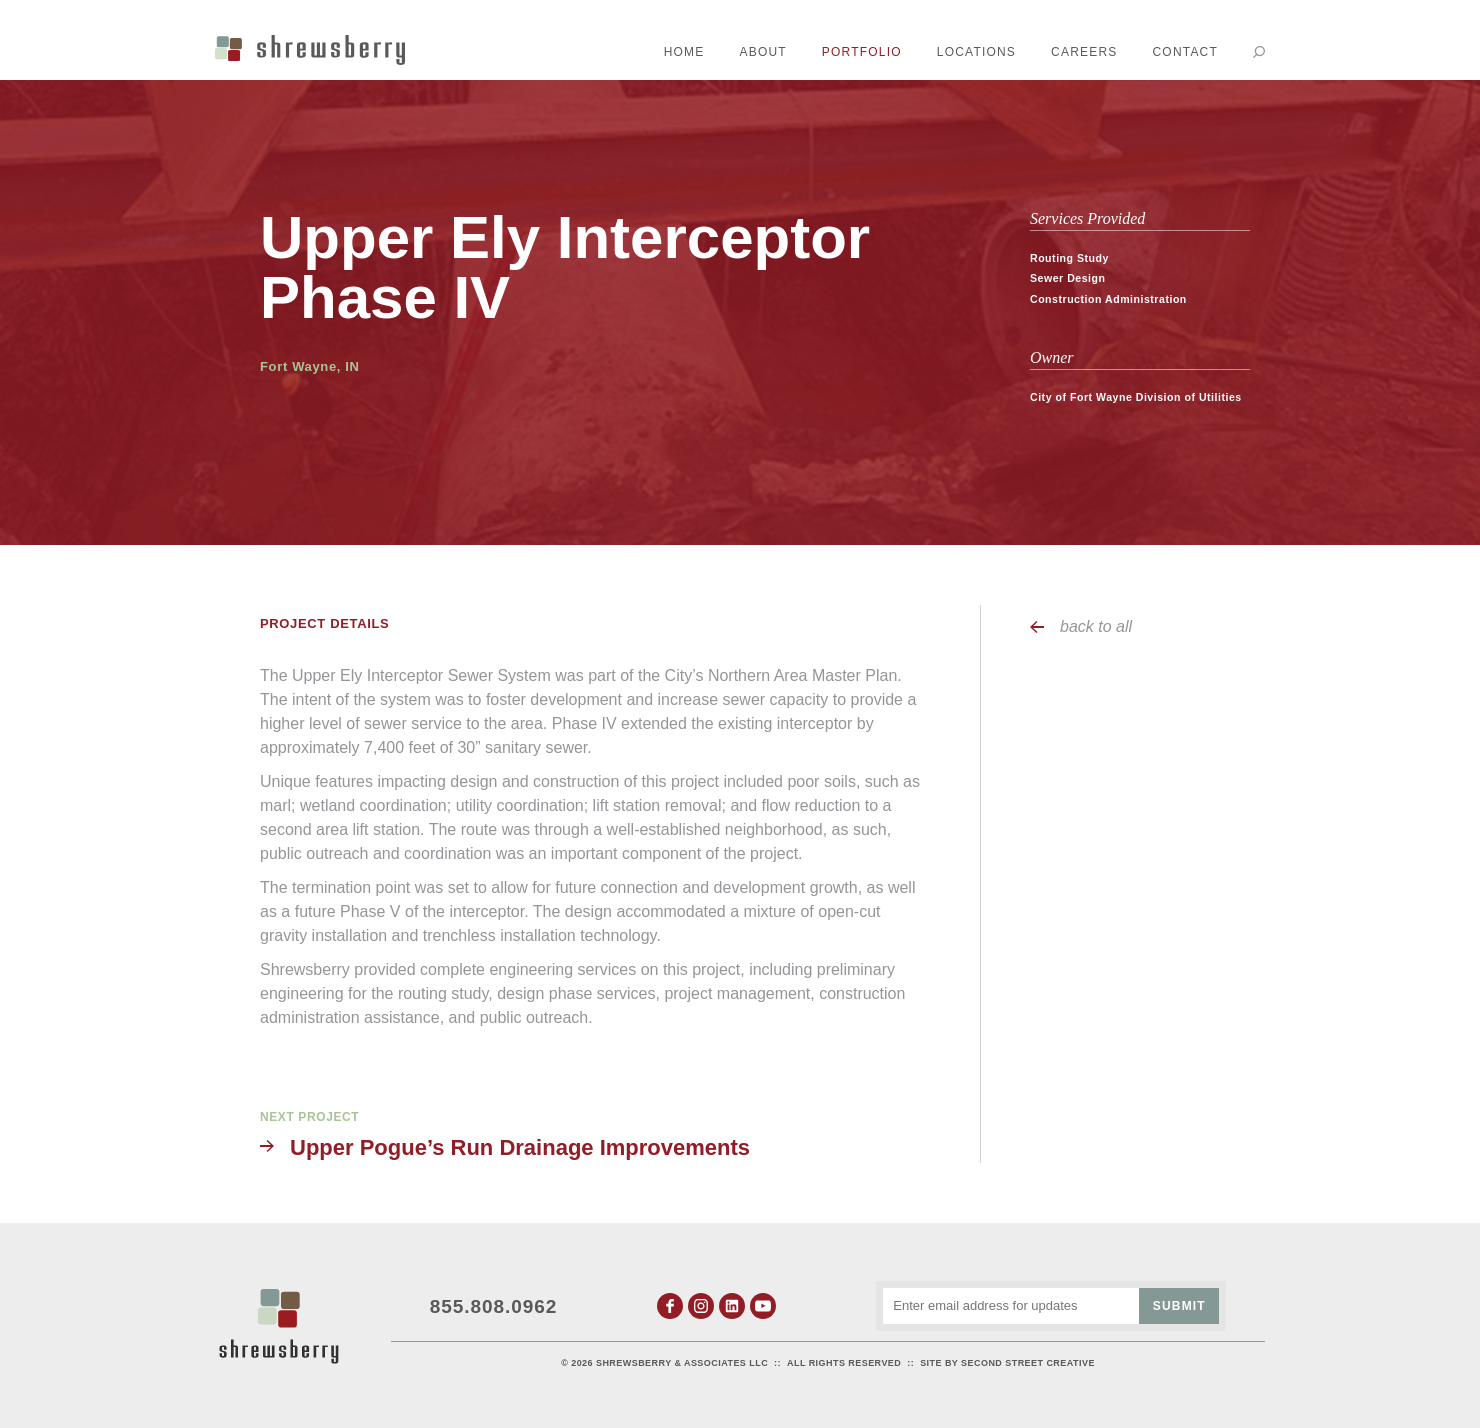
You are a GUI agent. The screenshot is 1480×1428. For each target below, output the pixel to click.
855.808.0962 (494, 1306)
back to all (1096, 626)
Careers (1084, 52)
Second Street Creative (1028, 1363)
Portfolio (862, 52)
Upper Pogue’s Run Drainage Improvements (520, 1147)
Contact (1185, 52)
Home (684, 52)
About (763, 52)
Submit (1179, 1306)
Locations (976, 52)
